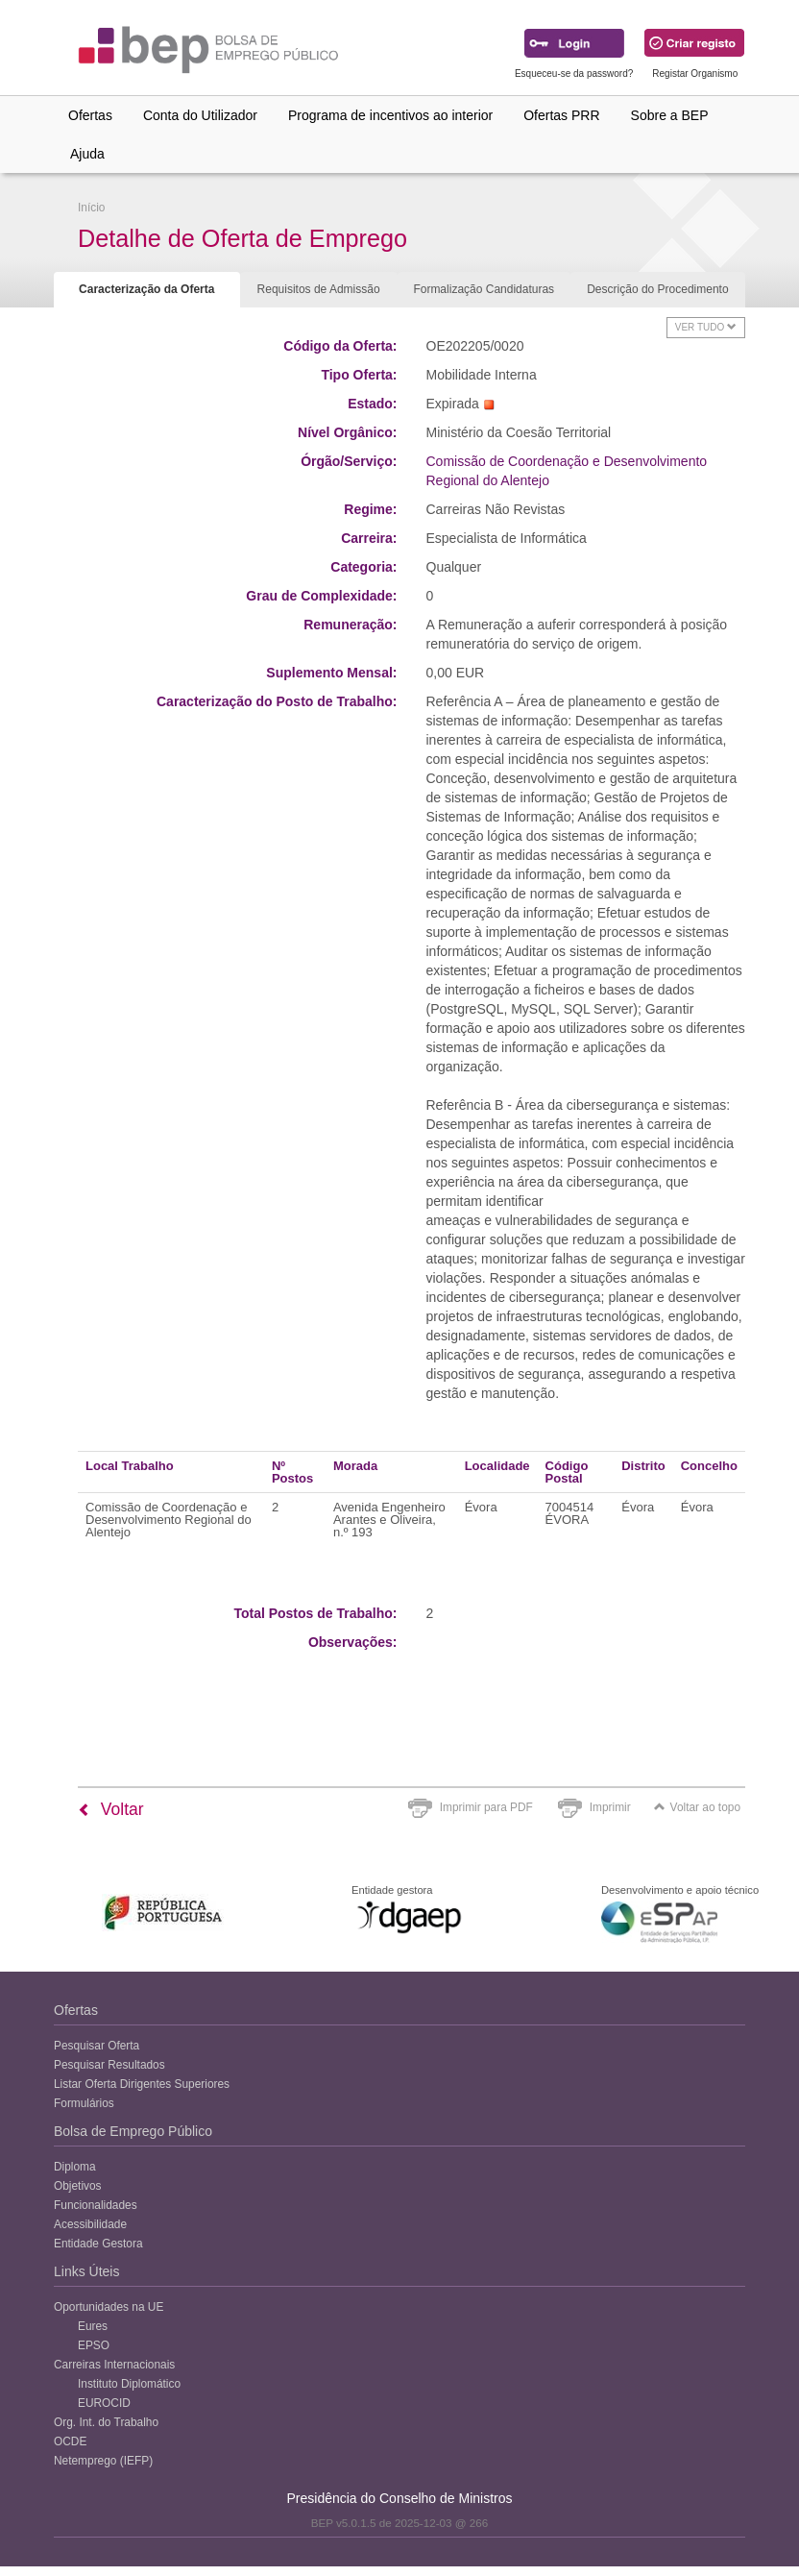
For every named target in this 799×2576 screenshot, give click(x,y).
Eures (93, 2326)
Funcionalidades (95, 2205)
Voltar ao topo (697, 1807)
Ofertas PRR (561, 115)
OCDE (70, 2441)
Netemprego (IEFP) (103, 2460)
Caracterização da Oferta (146, 289)
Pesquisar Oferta (96, 2045)
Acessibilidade (90, 2224)
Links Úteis (86, 2271)
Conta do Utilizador (200, 115)
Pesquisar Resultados (109, 2065)
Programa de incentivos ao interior (390, 115)
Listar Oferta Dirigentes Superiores (142, 2084)
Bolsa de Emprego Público (133, 2131)
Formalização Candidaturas (483, 289)
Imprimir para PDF (486, 1807)
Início (91, 207)
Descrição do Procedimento (657, 289)
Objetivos (78, 2186)
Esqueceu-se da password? (574, 73)
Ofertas (90, 115)
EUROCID (104, 2403)
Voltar (111, 1809)
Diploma (75, 2166)
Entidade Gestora (98, 2243)
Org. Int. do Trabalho (106, 2422)
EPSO (93, 2345)
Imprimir (610, 1807)
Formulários (84, 2103)
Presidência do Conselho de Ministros (399, 2498)
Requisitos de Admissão (318, 289)
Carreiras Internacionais (114, 2364)
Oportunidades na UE (108, 2307)
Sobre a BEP (670, 115)
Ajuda (87, 153)
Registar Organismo (695, 73)
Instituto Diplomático (129, 2384)
